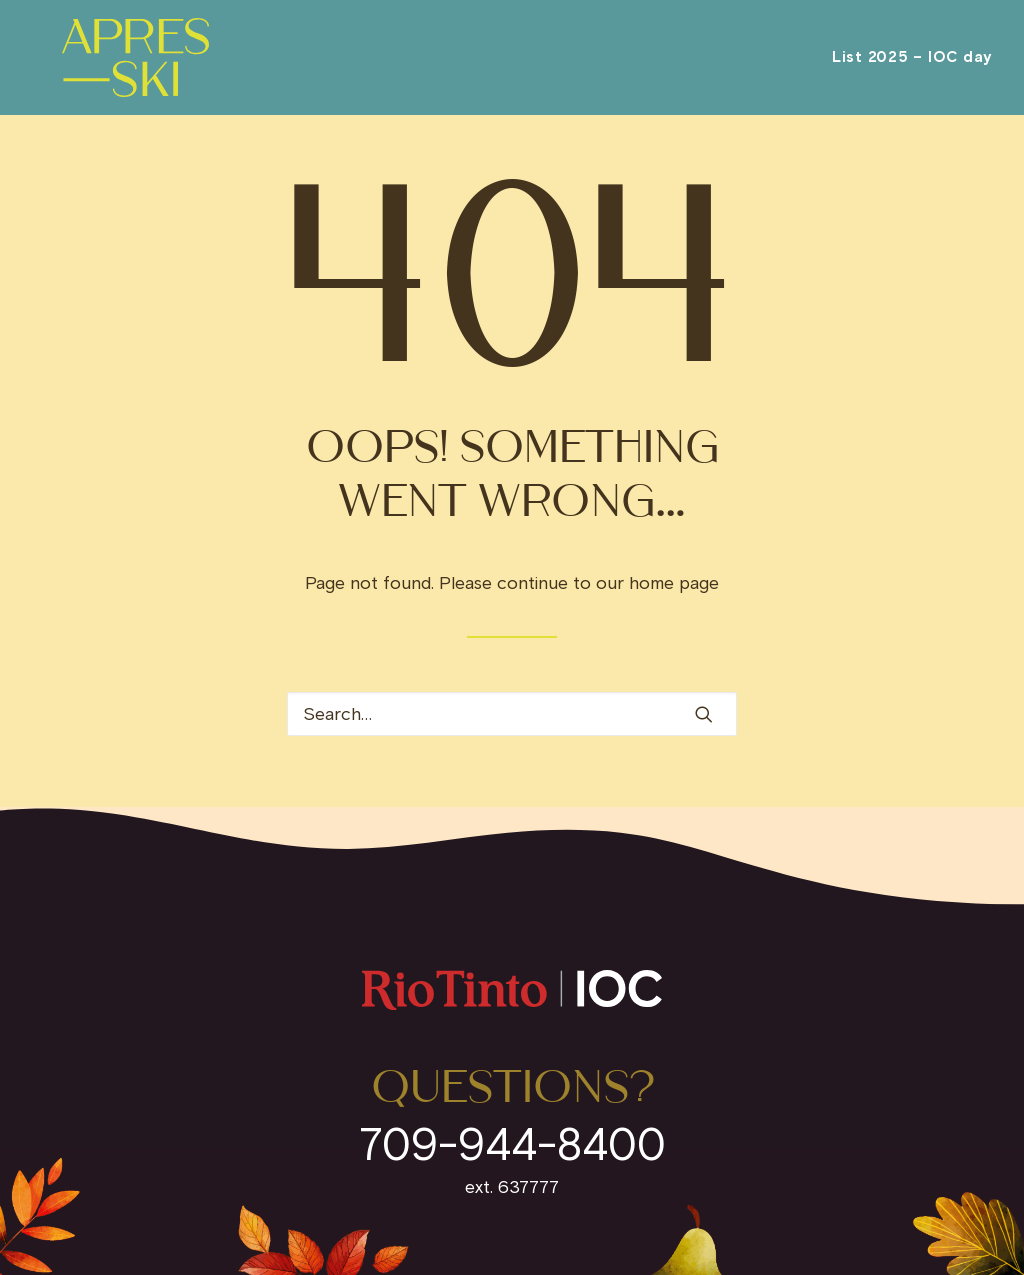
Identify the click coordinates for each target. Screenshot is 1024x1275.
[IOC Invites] (124, 68)
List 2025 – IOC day (912, 68)
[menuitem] (912, 68)
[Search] (512, 714)
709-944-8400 (512, 1144)
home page (674, 583)
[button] (704, 714)
